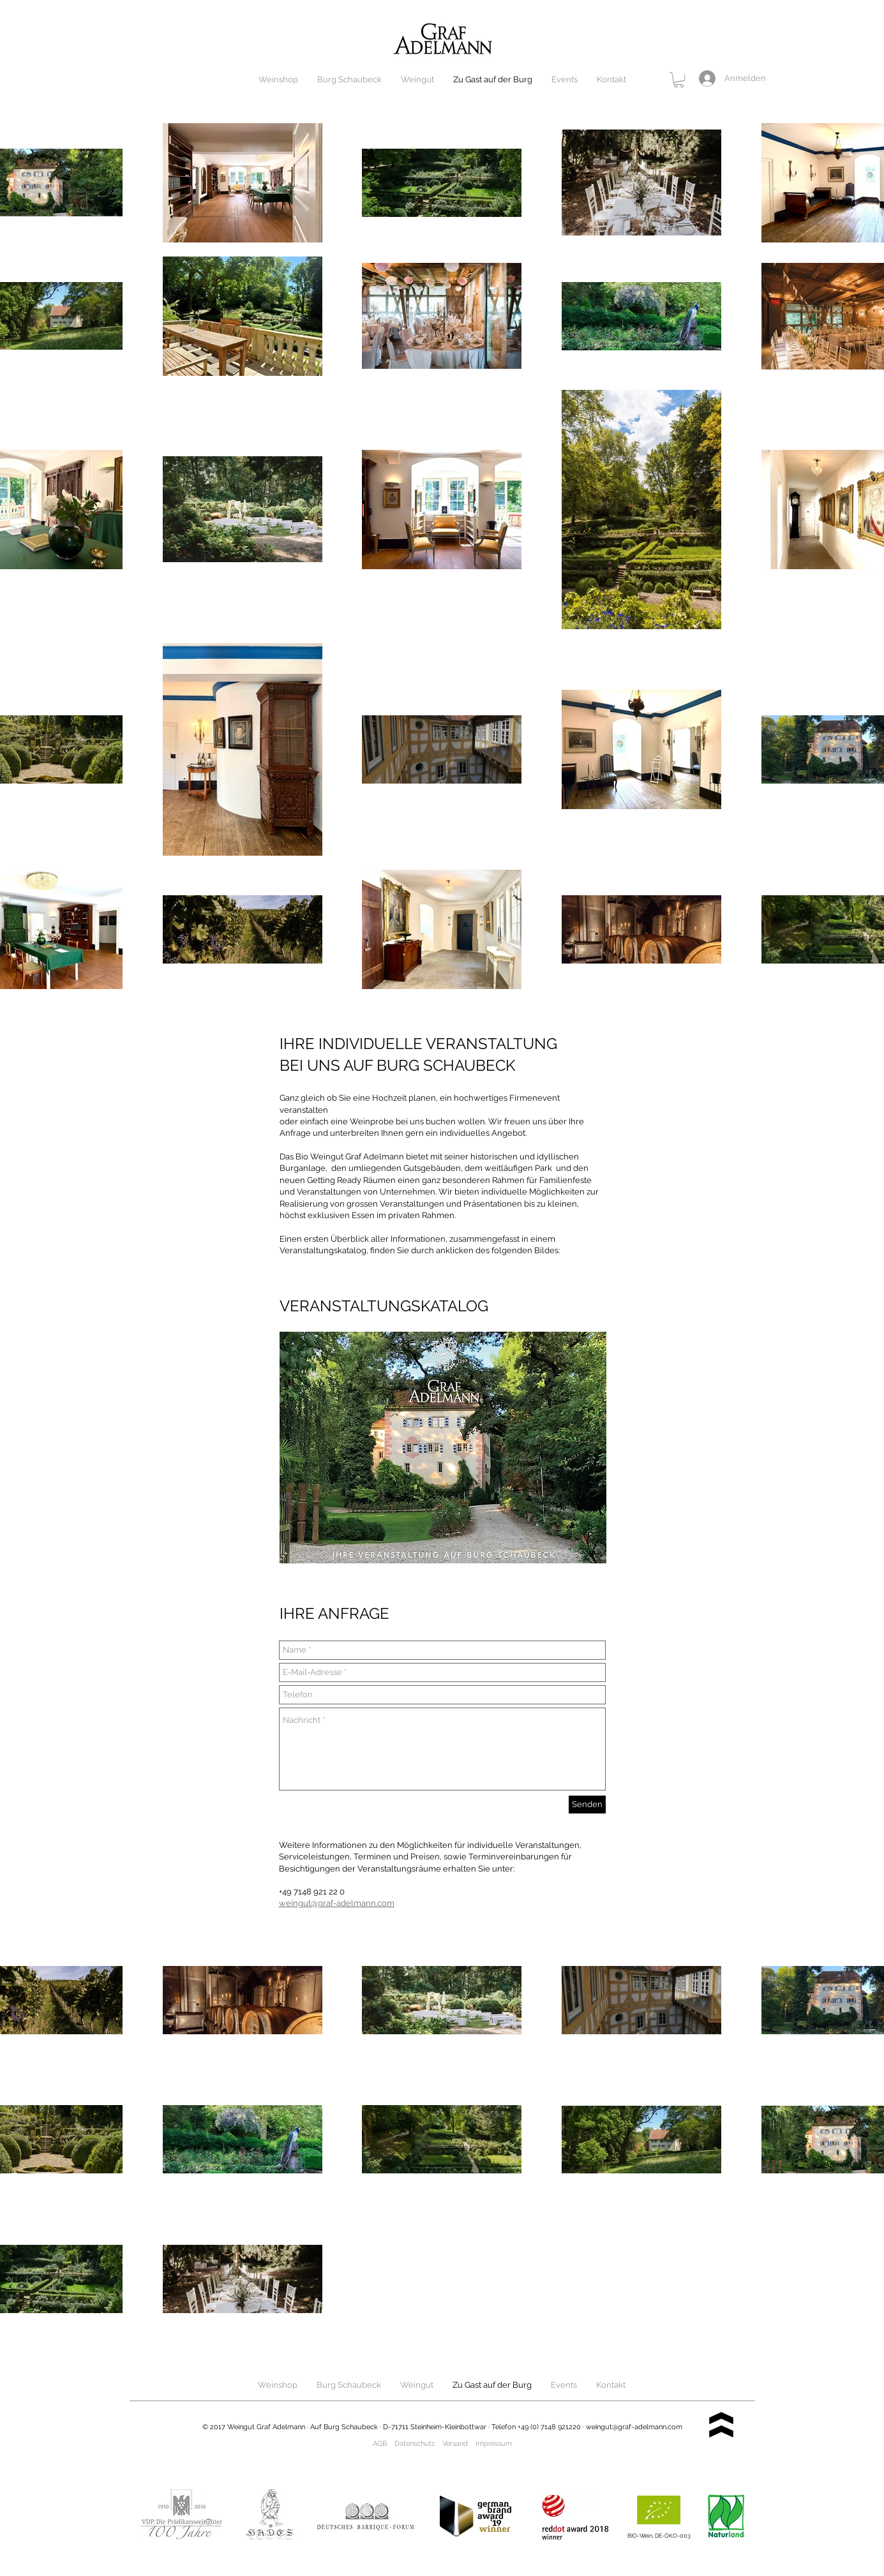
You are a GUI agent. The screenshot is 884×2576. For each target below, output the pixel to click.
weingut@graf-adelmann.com (634, 2427)
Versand (455, 2443)
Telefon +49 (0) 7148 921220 (536, 2427)
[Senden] (587, 1804)
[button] (679, 79)
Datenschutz (414, 2443)
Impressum (494, 2443)
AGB (380, 2443)
